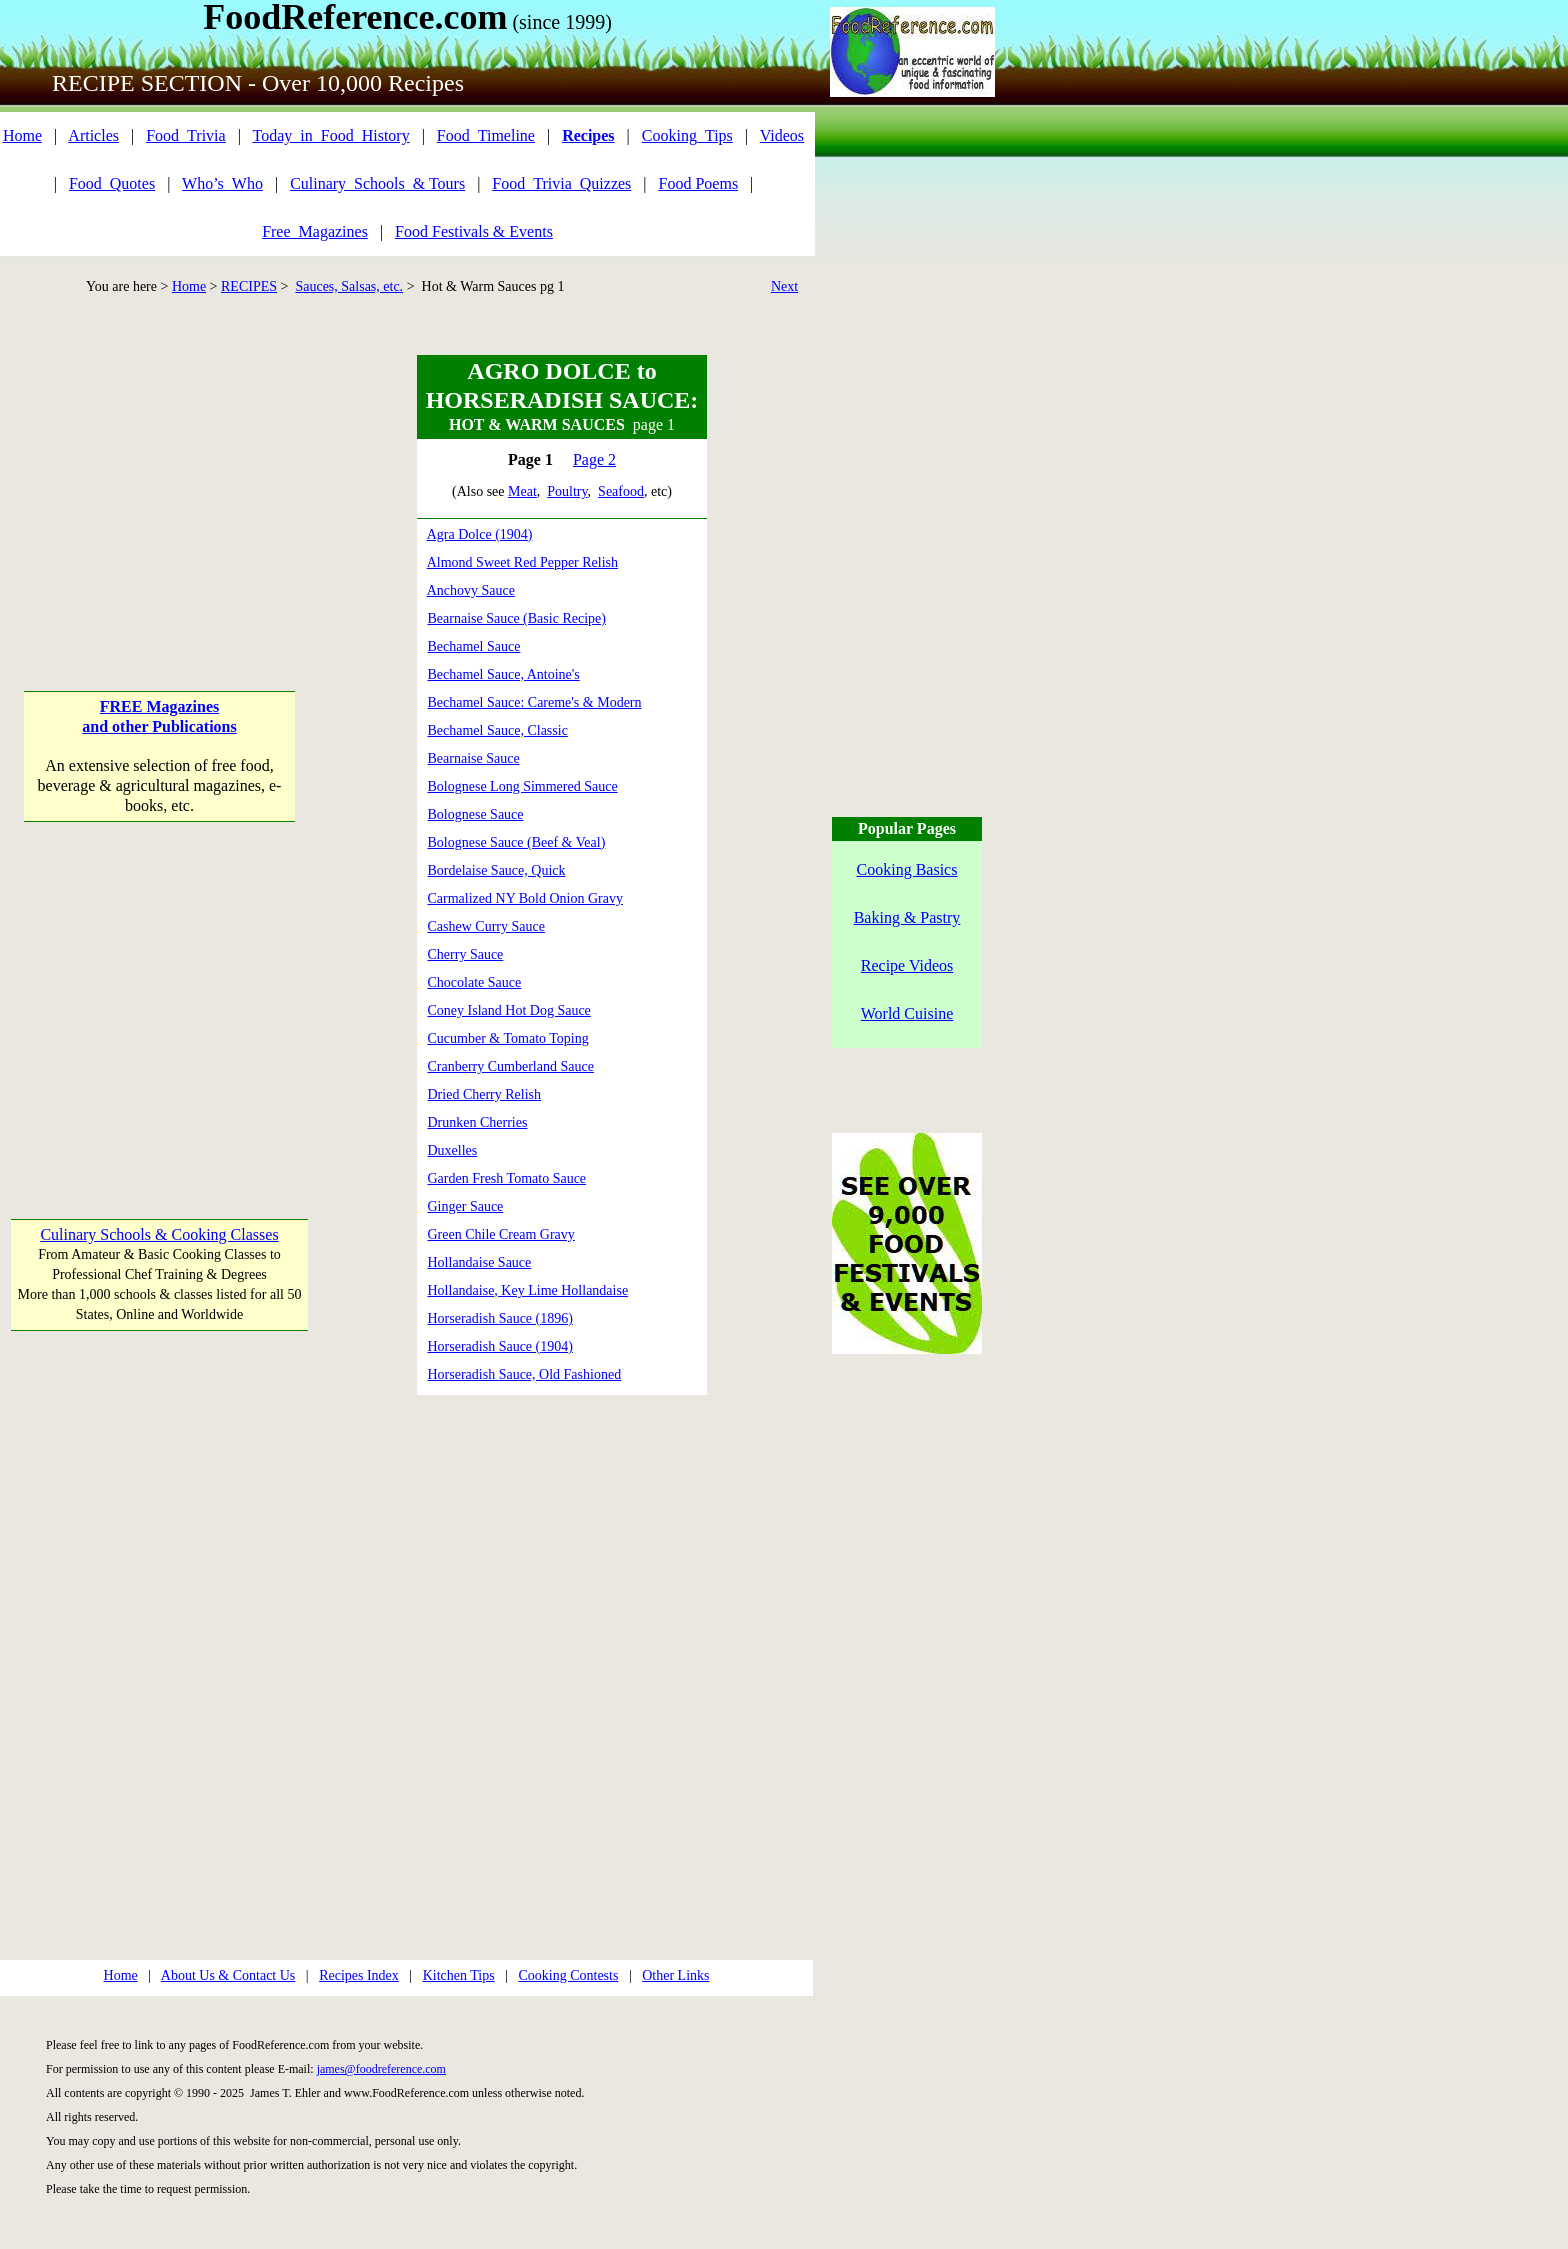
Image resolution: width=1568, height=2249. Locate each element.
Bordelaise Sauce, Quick (497, 870)
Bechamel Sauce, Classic (498, 730)
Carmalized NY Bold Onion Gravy (525, 898)
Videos (782, 135)
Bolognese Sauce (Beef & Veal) (517, 842)
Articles (93, 135)
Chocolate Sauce (475, 982)
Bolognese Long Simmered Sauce (523, 786)
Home (22, 135)
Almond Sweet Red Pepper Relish (522, 562)
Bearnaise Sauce (474, 758)
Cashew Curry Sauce (486, 926)
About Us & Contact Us (228, 1975)
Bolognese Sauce (476, 814)
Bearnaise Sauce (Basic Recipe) (517, 618)
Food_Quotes (112, 183)
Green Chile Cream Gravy (501, 1234)
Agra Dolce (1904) (480, 534)
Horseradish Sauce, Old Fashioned (525, 1374)
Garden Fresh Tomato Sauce (507, 1178)
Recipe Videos (907, 965)
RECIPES (249, 286)
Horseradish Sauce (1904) (500, 1346)
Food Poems (699, 183)
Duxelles (453, 1150)
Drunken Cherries (478, 1122)
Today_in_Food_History (331, 135)
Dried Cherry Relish (485, 1094)
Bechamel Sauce (474, 646)
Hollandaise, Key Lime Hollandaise (528, 1290)
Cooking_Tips (687, 135)
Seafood (621, 491)
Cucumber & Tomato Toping (508, 1038)
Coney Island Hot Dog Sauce (509, 1010)
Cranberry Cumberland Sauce (511, 1066)
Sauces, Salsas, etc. (349, 286)
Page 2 (594, 459)
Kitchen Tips (459, 1975)
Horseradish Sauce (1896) (500, 1318)
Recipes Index (359, 1975)
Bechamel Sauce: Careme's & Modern (535, 702)
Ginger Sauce (466, 1206)
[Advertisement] (158, 480)
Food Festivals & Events (474, 231)
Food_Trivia (185, 135)
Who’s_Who (222, 183)
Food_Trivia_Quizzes (561, 183)
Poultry (567, 491)
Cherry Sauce (466, 954)
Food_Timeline (486, 135)
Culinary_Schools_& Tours (377, 183)
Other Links (675, 1975)
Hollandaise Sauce (480, 1262)
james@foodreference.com (381, 2069)
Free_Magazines (315, 231)
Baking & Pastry (907, 917)
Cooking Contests (568, 1975)
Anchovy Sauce (471, 590)
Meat (522, 491)
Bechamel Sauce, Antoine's (504, 674)
